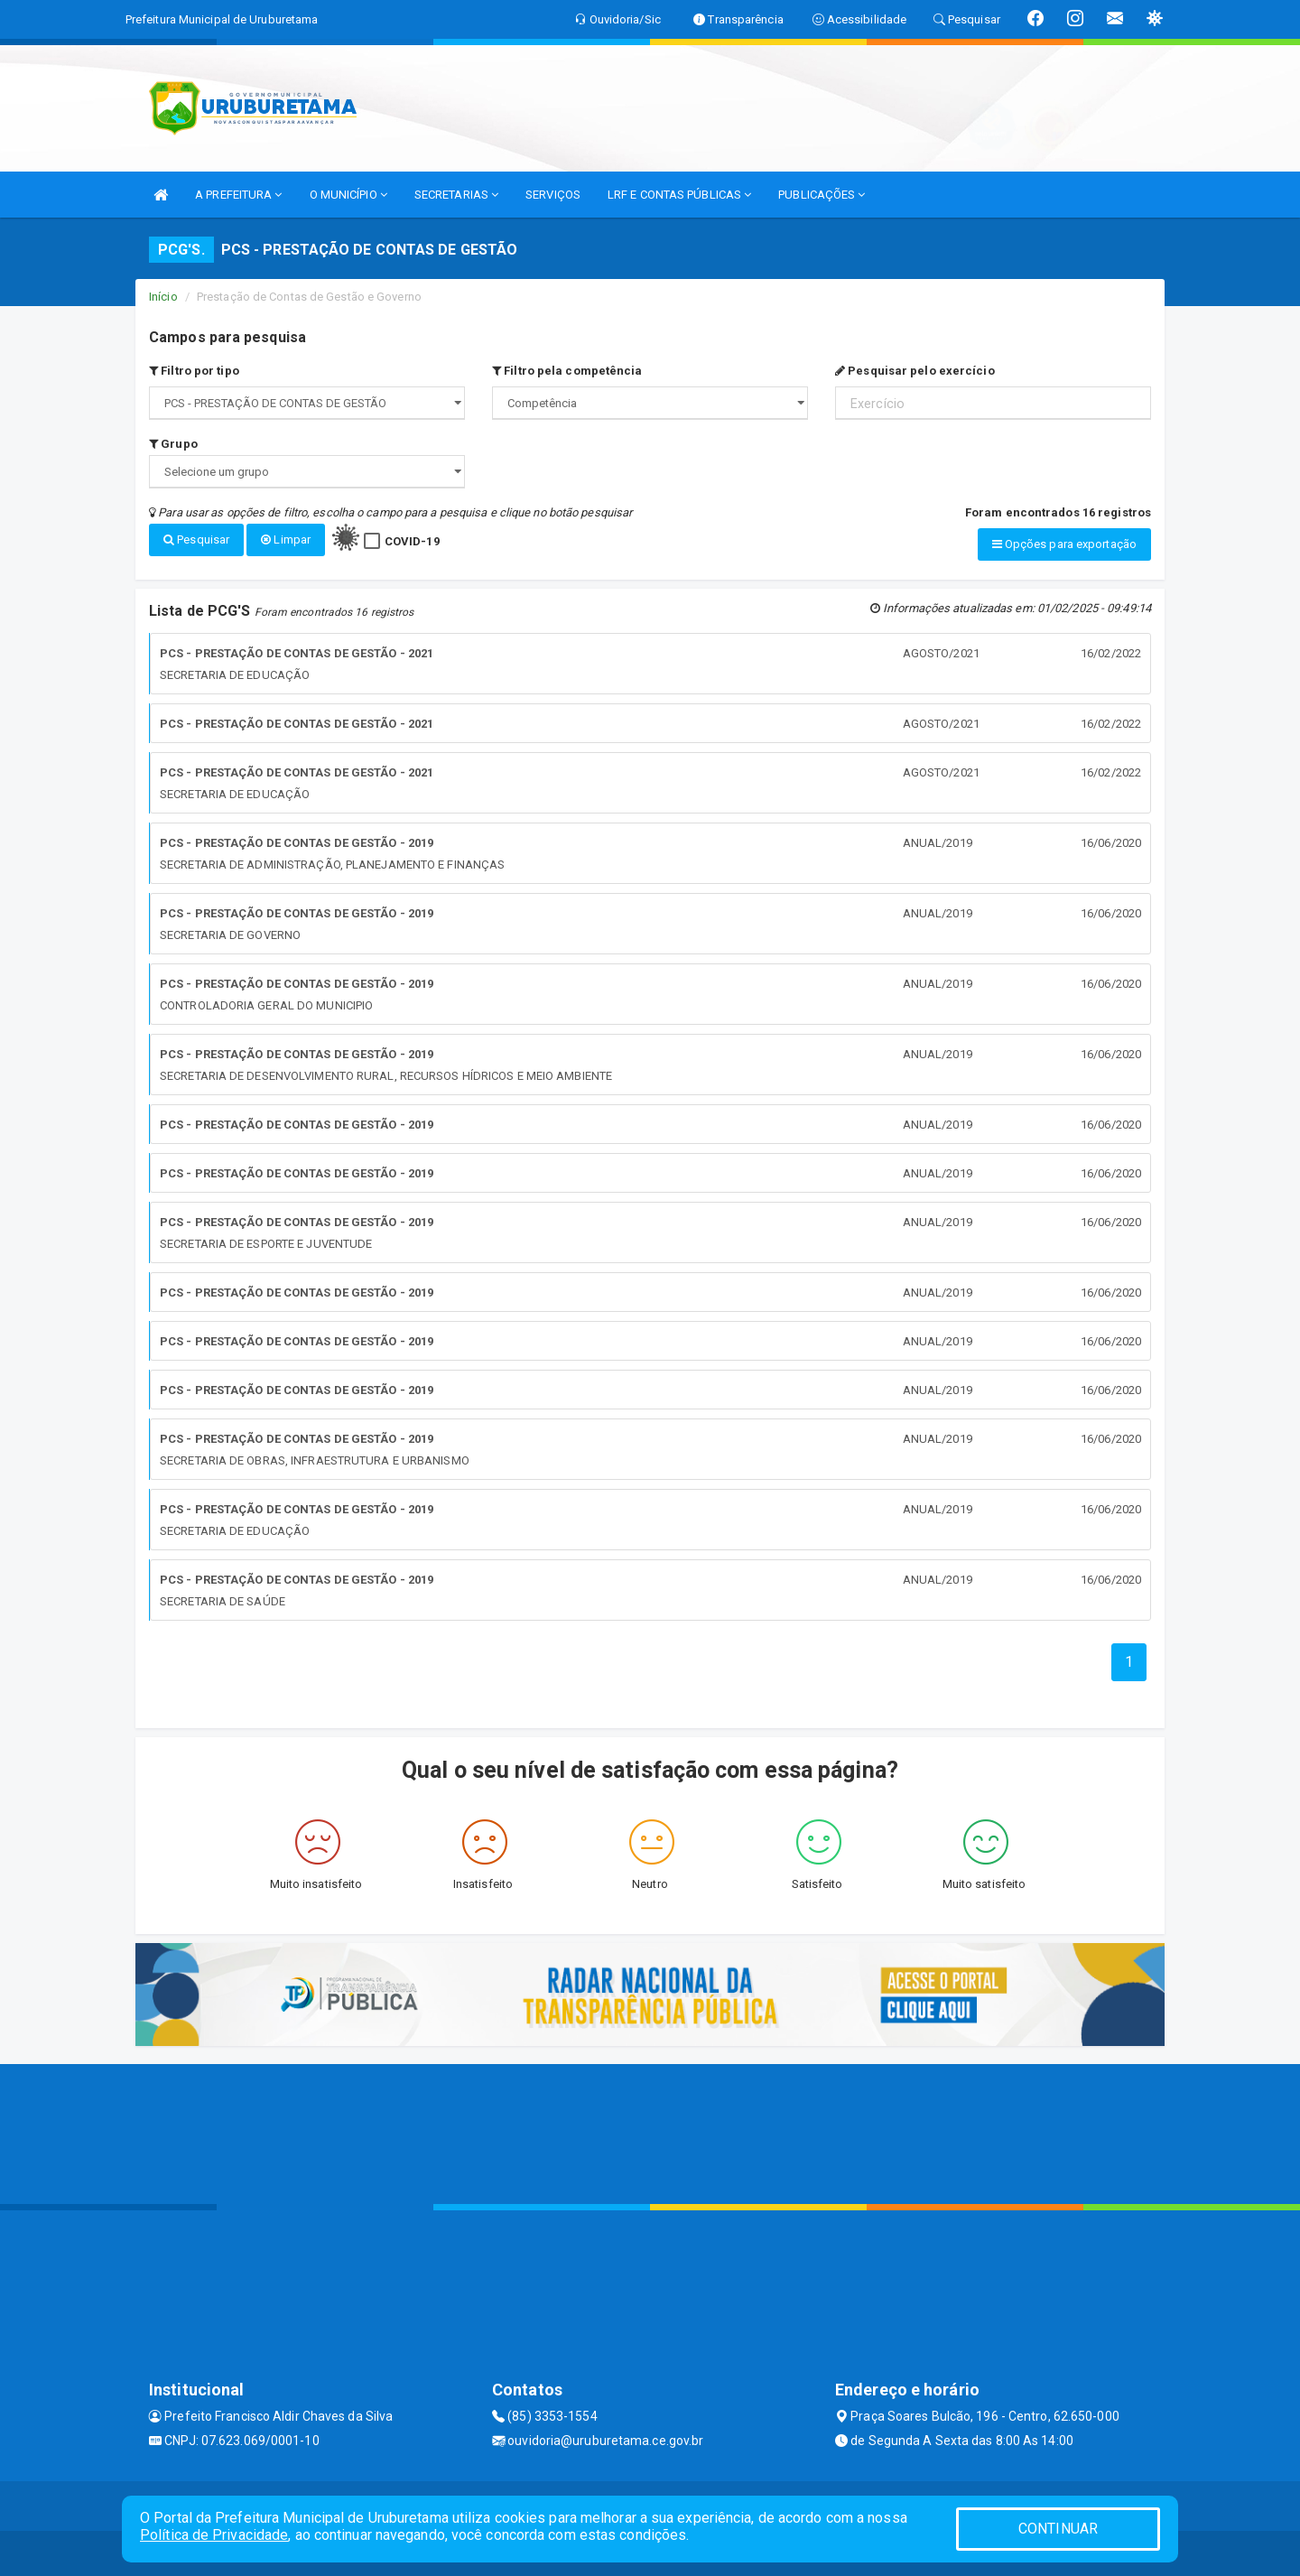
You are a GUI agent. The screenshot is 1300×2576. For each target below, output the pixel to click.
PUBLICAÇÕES (821, 194)
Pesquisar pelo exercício (915, 370)
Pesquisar (196, 539)
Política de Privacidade (214, 2534)
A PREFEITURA (238, 194)
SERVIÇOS (552, 194)
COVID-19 (412, 541)
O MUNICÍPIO (348, 194)
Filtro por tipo (194, 370)
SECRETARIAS (456, 194)
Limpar (286, 539)
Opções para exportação (1064, 544)
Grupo (173, 444)
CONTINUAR (1058, 2528)
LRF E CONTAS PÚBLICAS (679, 194)
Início (163, 296)
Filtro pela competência (567, 370)
